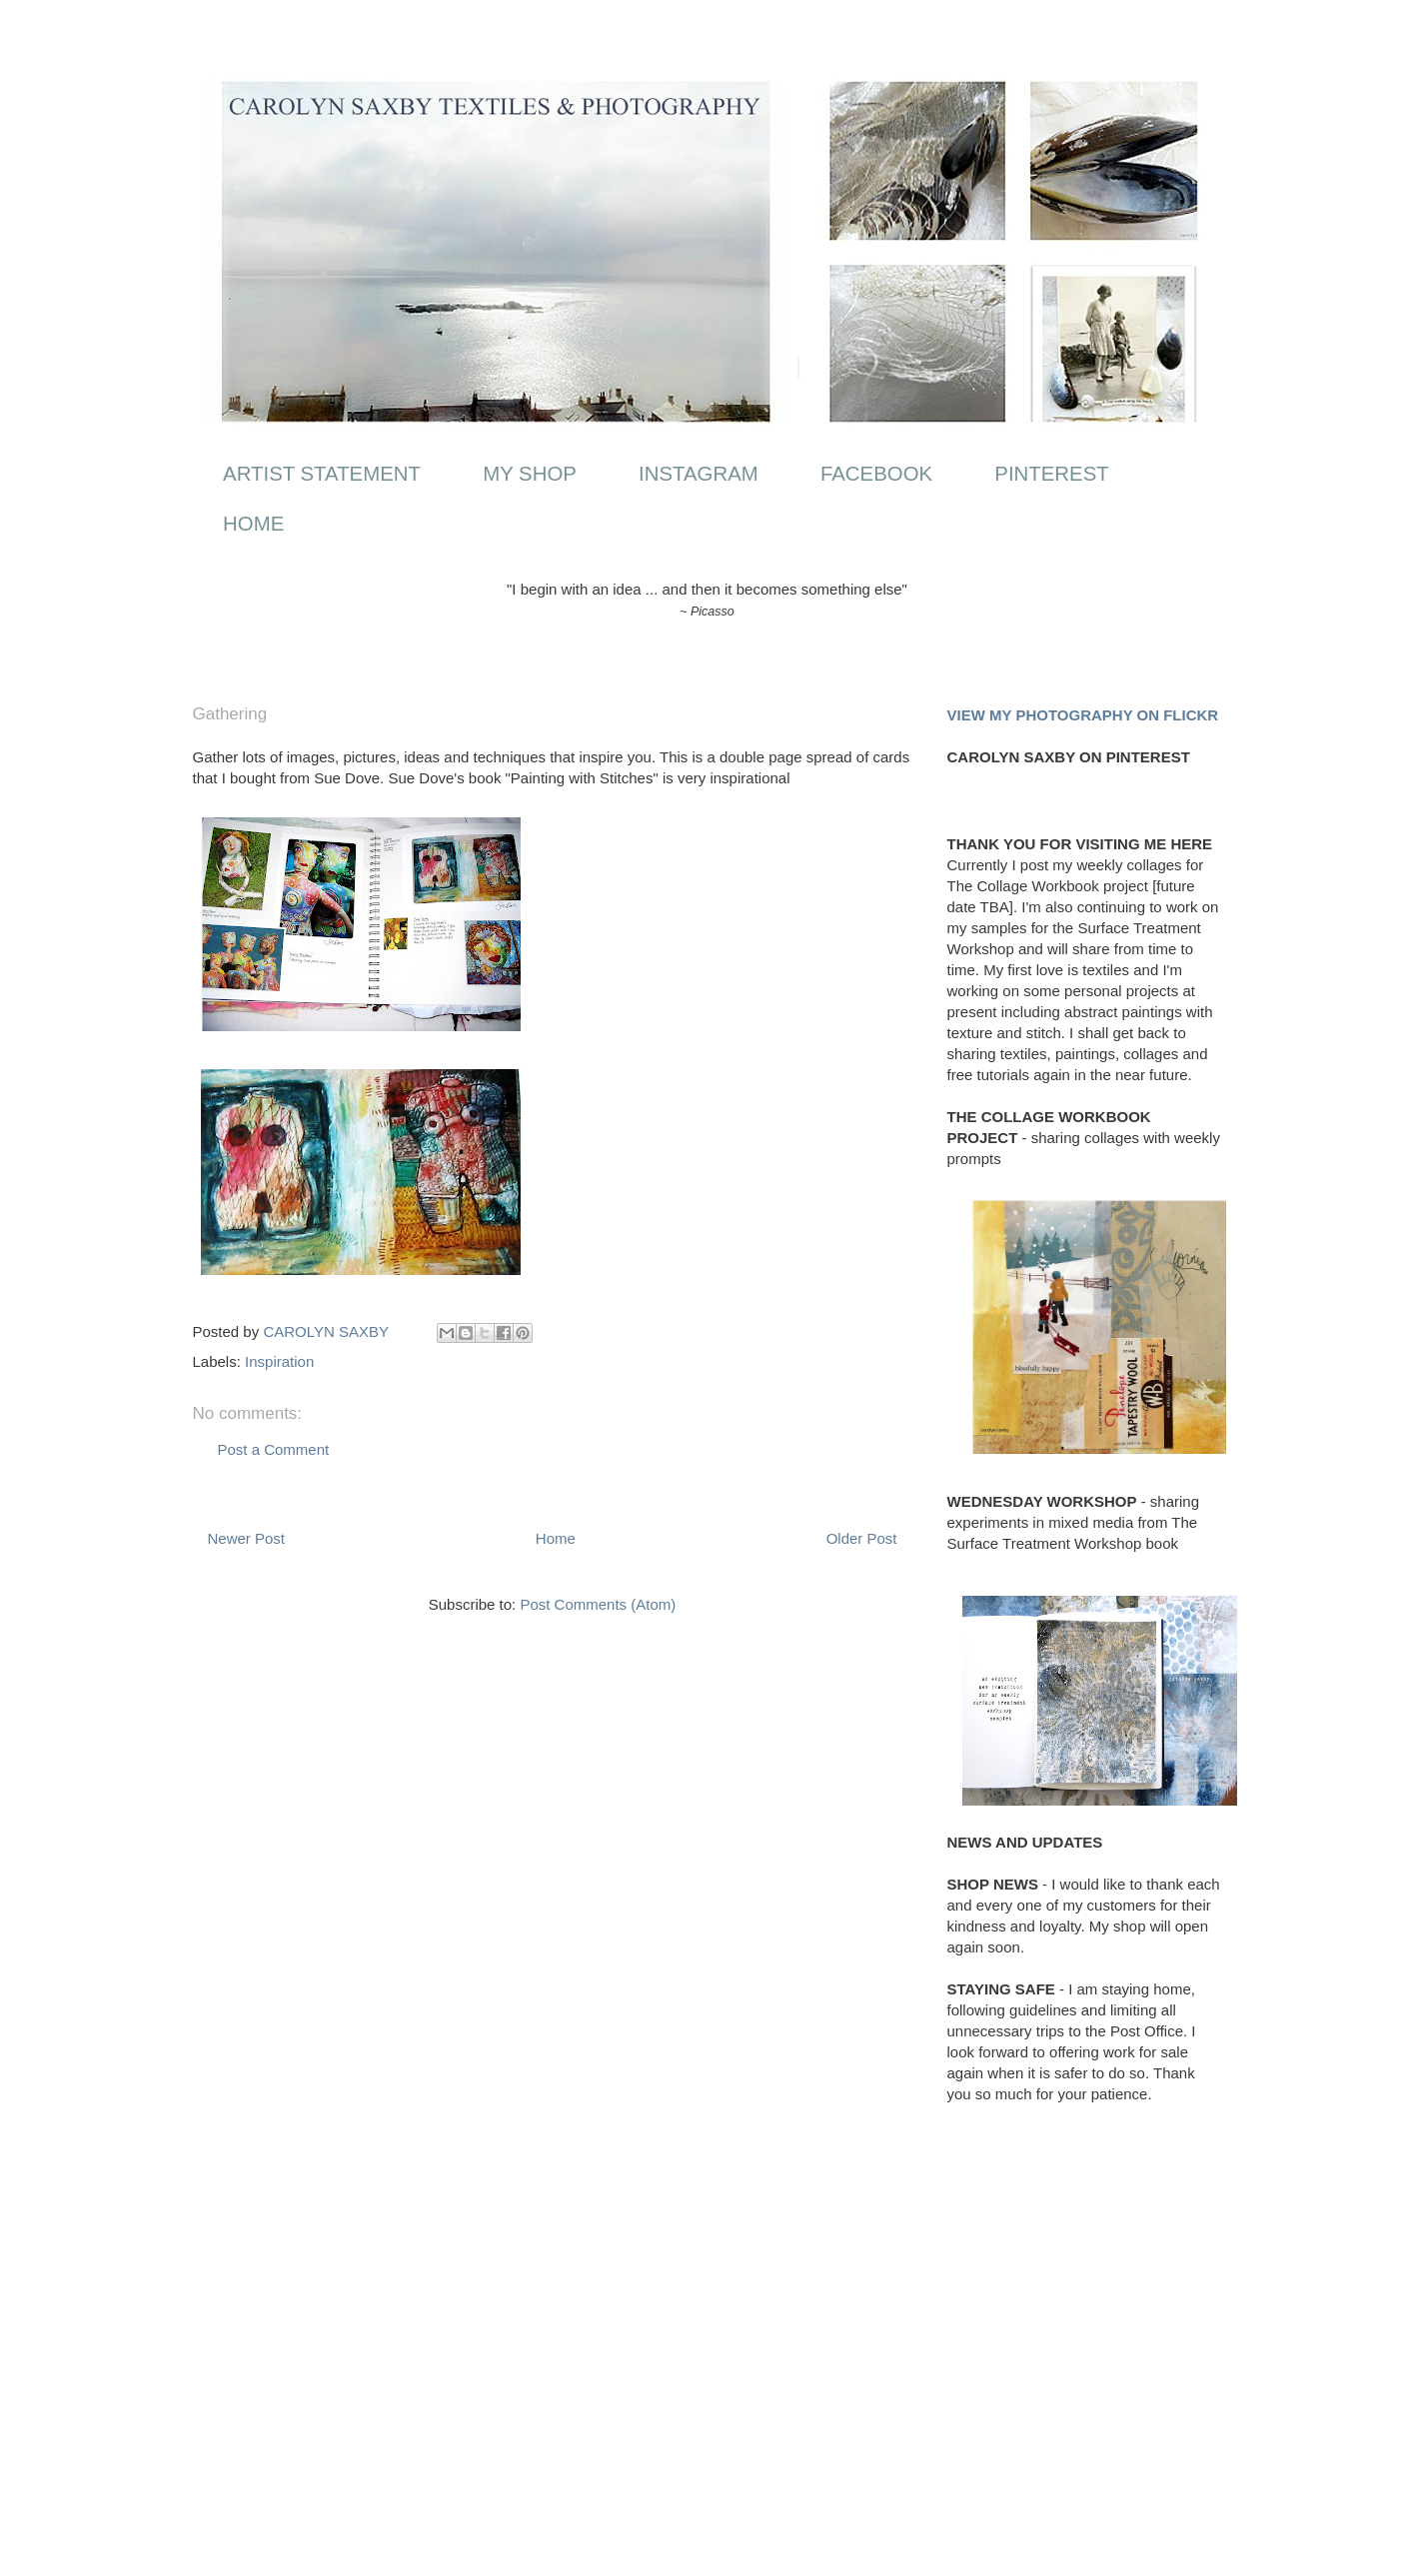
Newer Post (247, 1538)
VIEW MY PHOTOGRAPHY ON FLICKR (1083, 714)
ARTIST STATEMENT (322, 474)
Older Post (861, 1538)
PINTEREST (1051, 474)
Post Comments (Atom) (598, 1604)
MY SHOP (530, 474)
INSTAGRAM (698, 474)
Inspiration (279, 1361)
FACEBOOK (876, 474)
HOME (253, 524)
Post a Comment (274, 1449)
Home (556, 1538)
